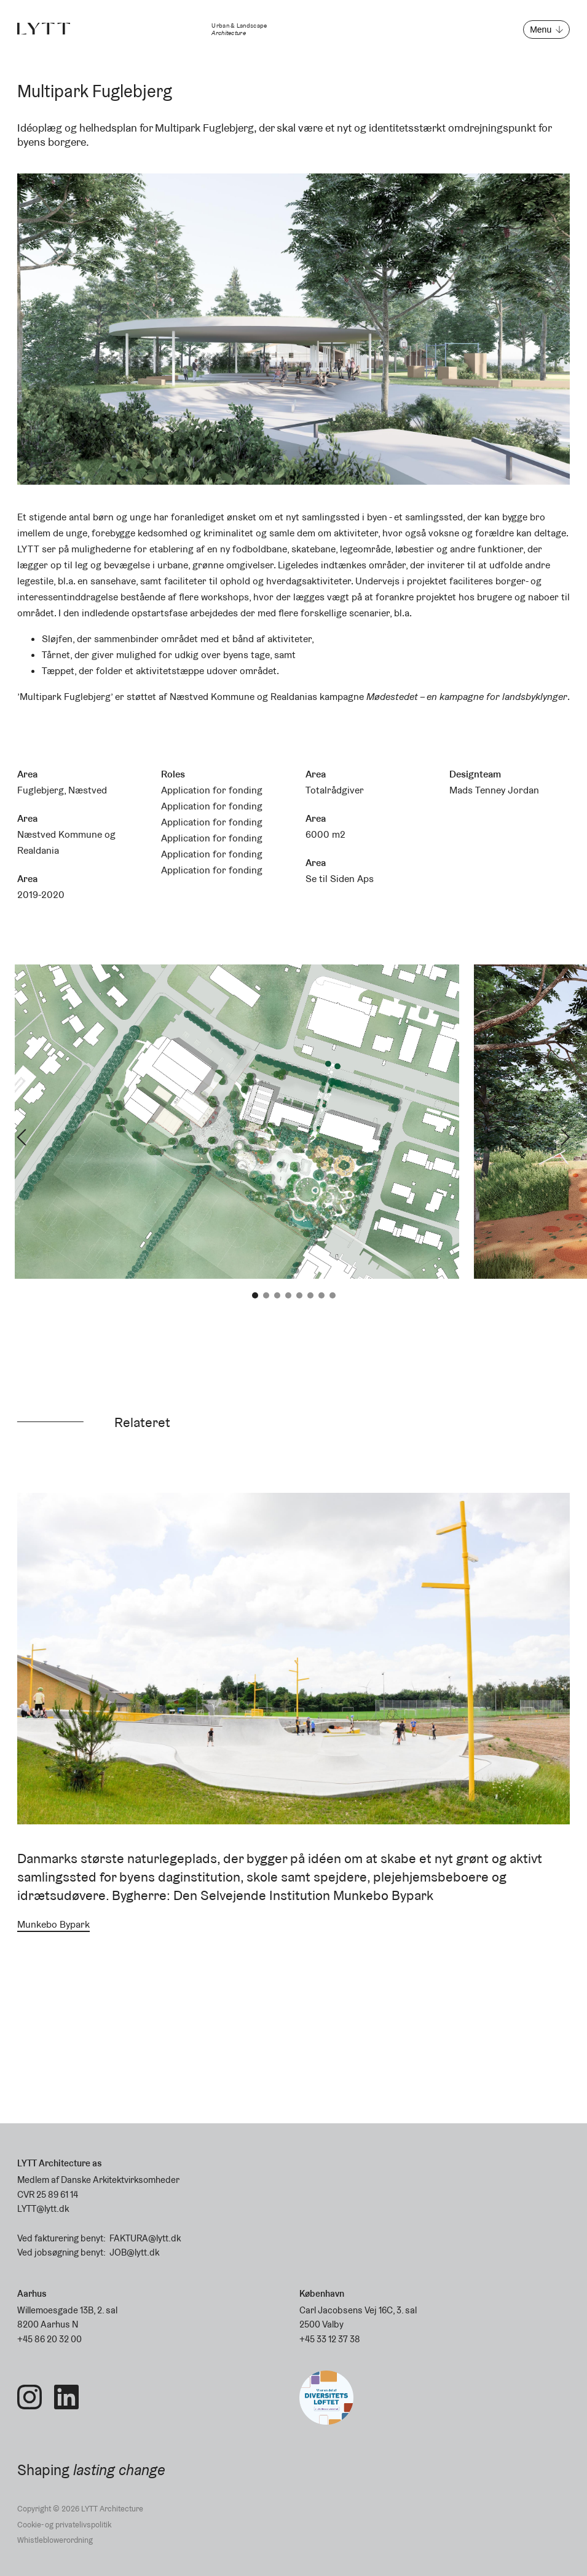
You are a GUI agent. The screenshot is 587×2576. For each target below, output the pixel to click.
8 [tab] (332, 1295)
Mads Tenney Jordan (494, 790)
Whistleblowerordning (55, 2540)
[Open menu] (546, 29)
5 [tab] (299, 1295)
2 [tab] (266, 1295)
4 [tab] (288, 1295)
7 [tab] (321, 1295)
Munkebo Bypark (53, 1924)
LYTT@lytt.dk (43, 2208)
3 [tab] (277, 1295)
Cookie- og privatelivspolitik (64, 2524)
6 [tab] (310, 1295)
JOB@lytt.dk (134, 2252)
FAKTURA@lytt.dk (145, 2238)
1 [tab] (255, 1295)
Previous (21, 1137)
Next (565, 1137)
